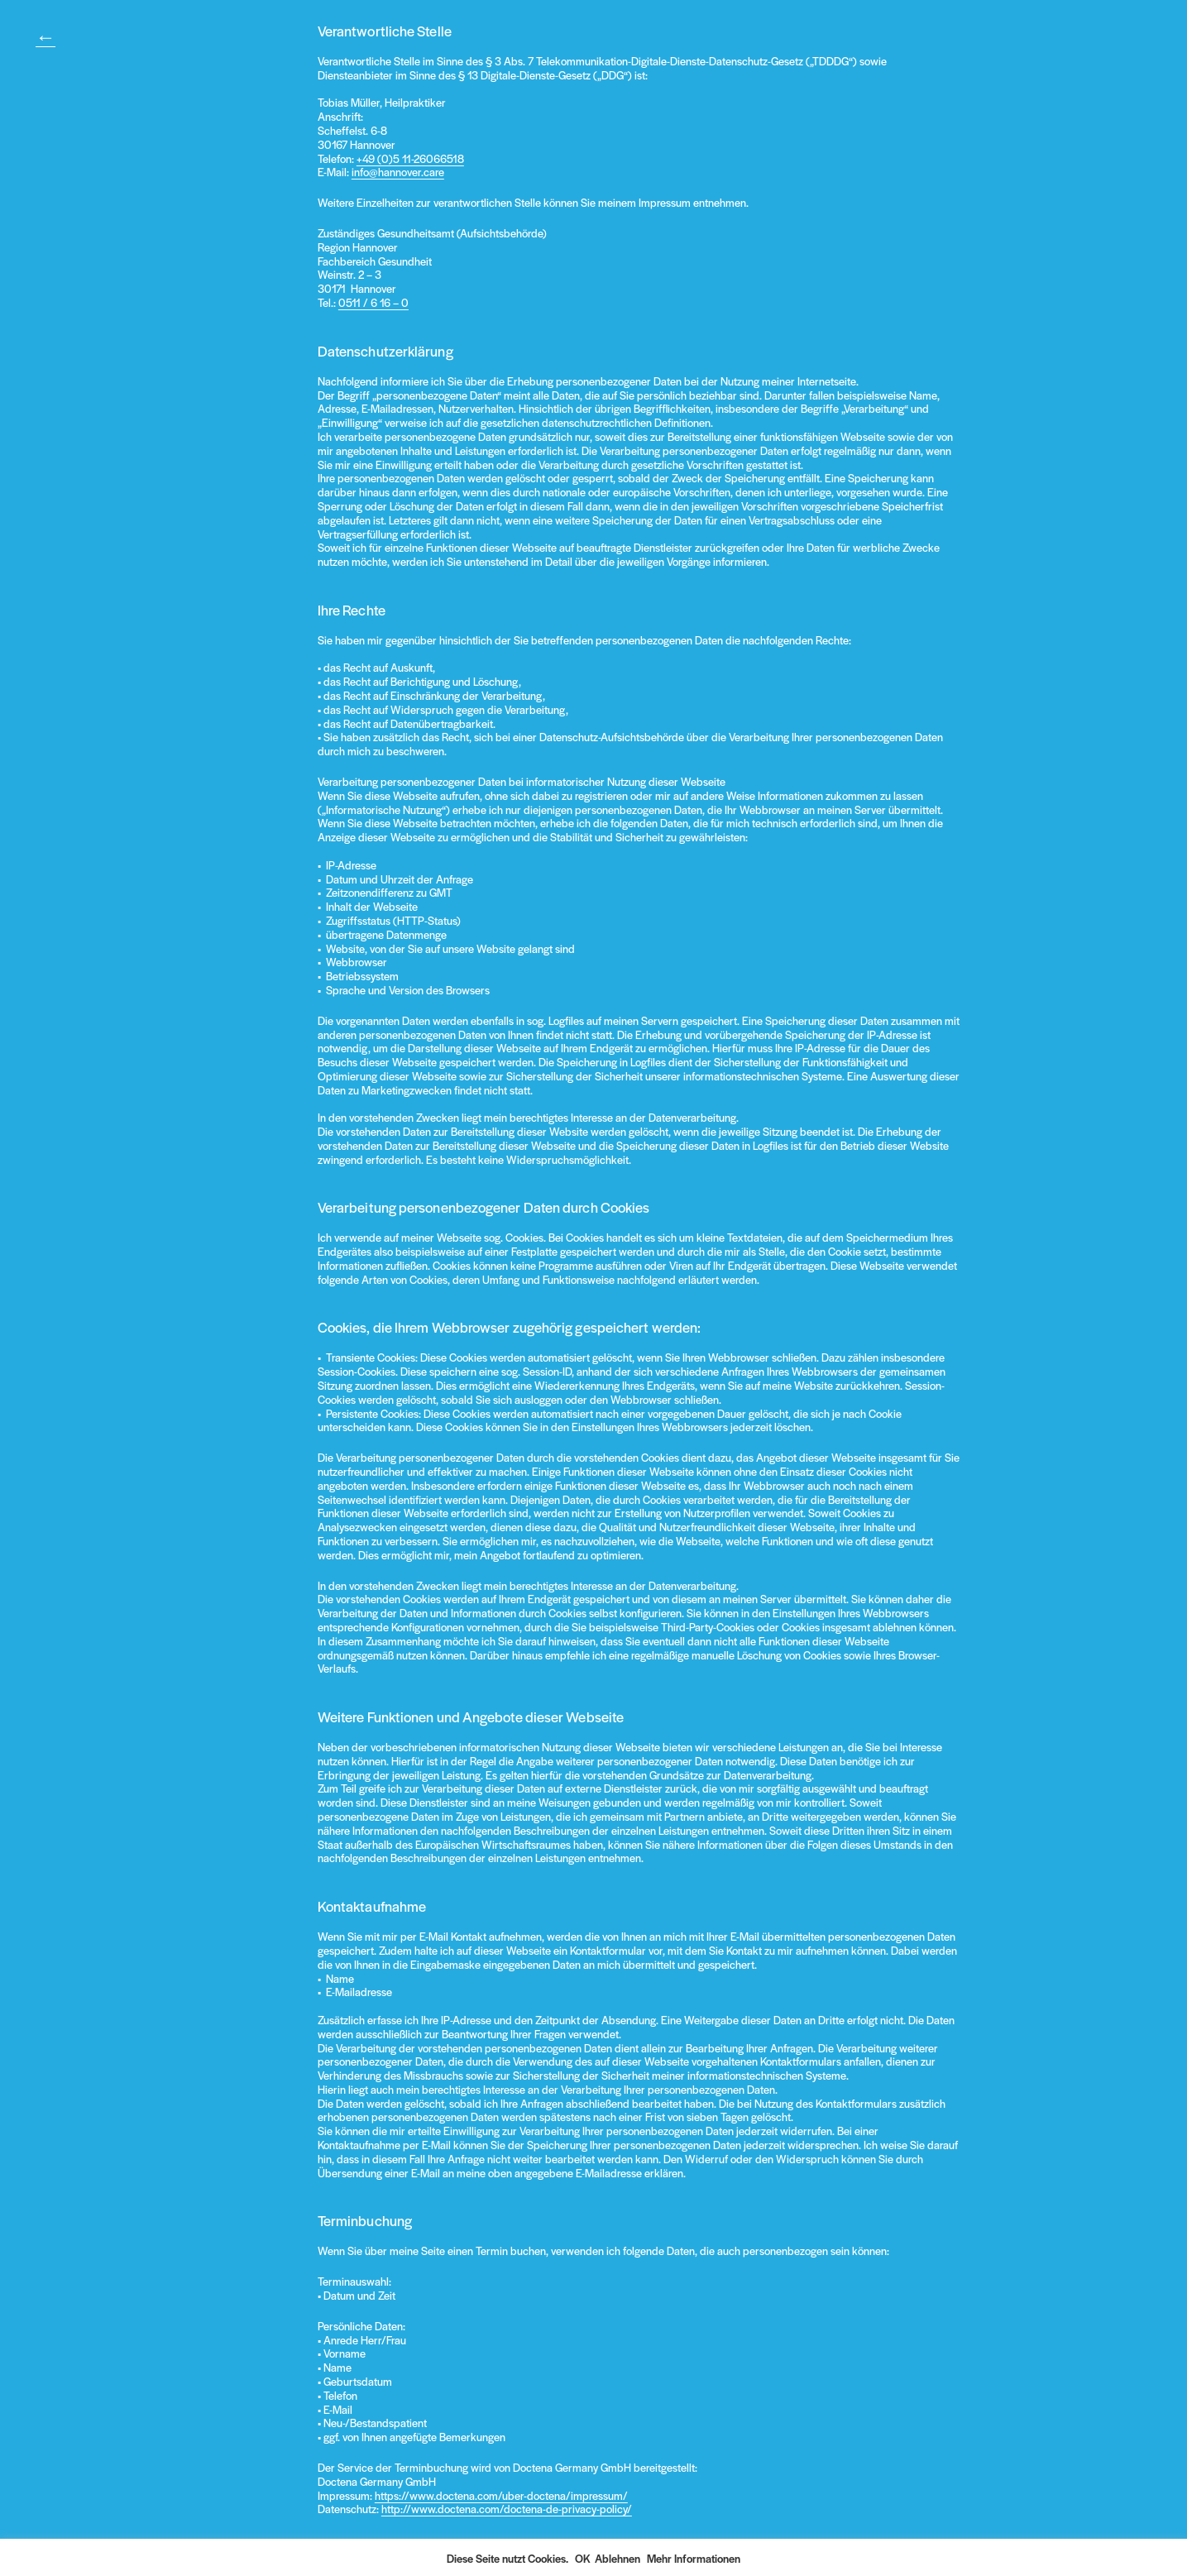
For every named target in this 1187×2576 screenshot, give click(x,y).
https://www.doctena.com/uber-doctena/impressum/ (501, 2495)
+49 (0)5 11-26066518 (410, 158)
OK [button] (583, 2558)
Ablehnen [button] (617, 2558)
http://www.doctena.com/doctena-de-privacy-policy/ (506, 2508)
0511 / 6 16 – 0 (373, 302)
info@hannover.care (398, 172)
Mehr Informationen (693, 2558)
